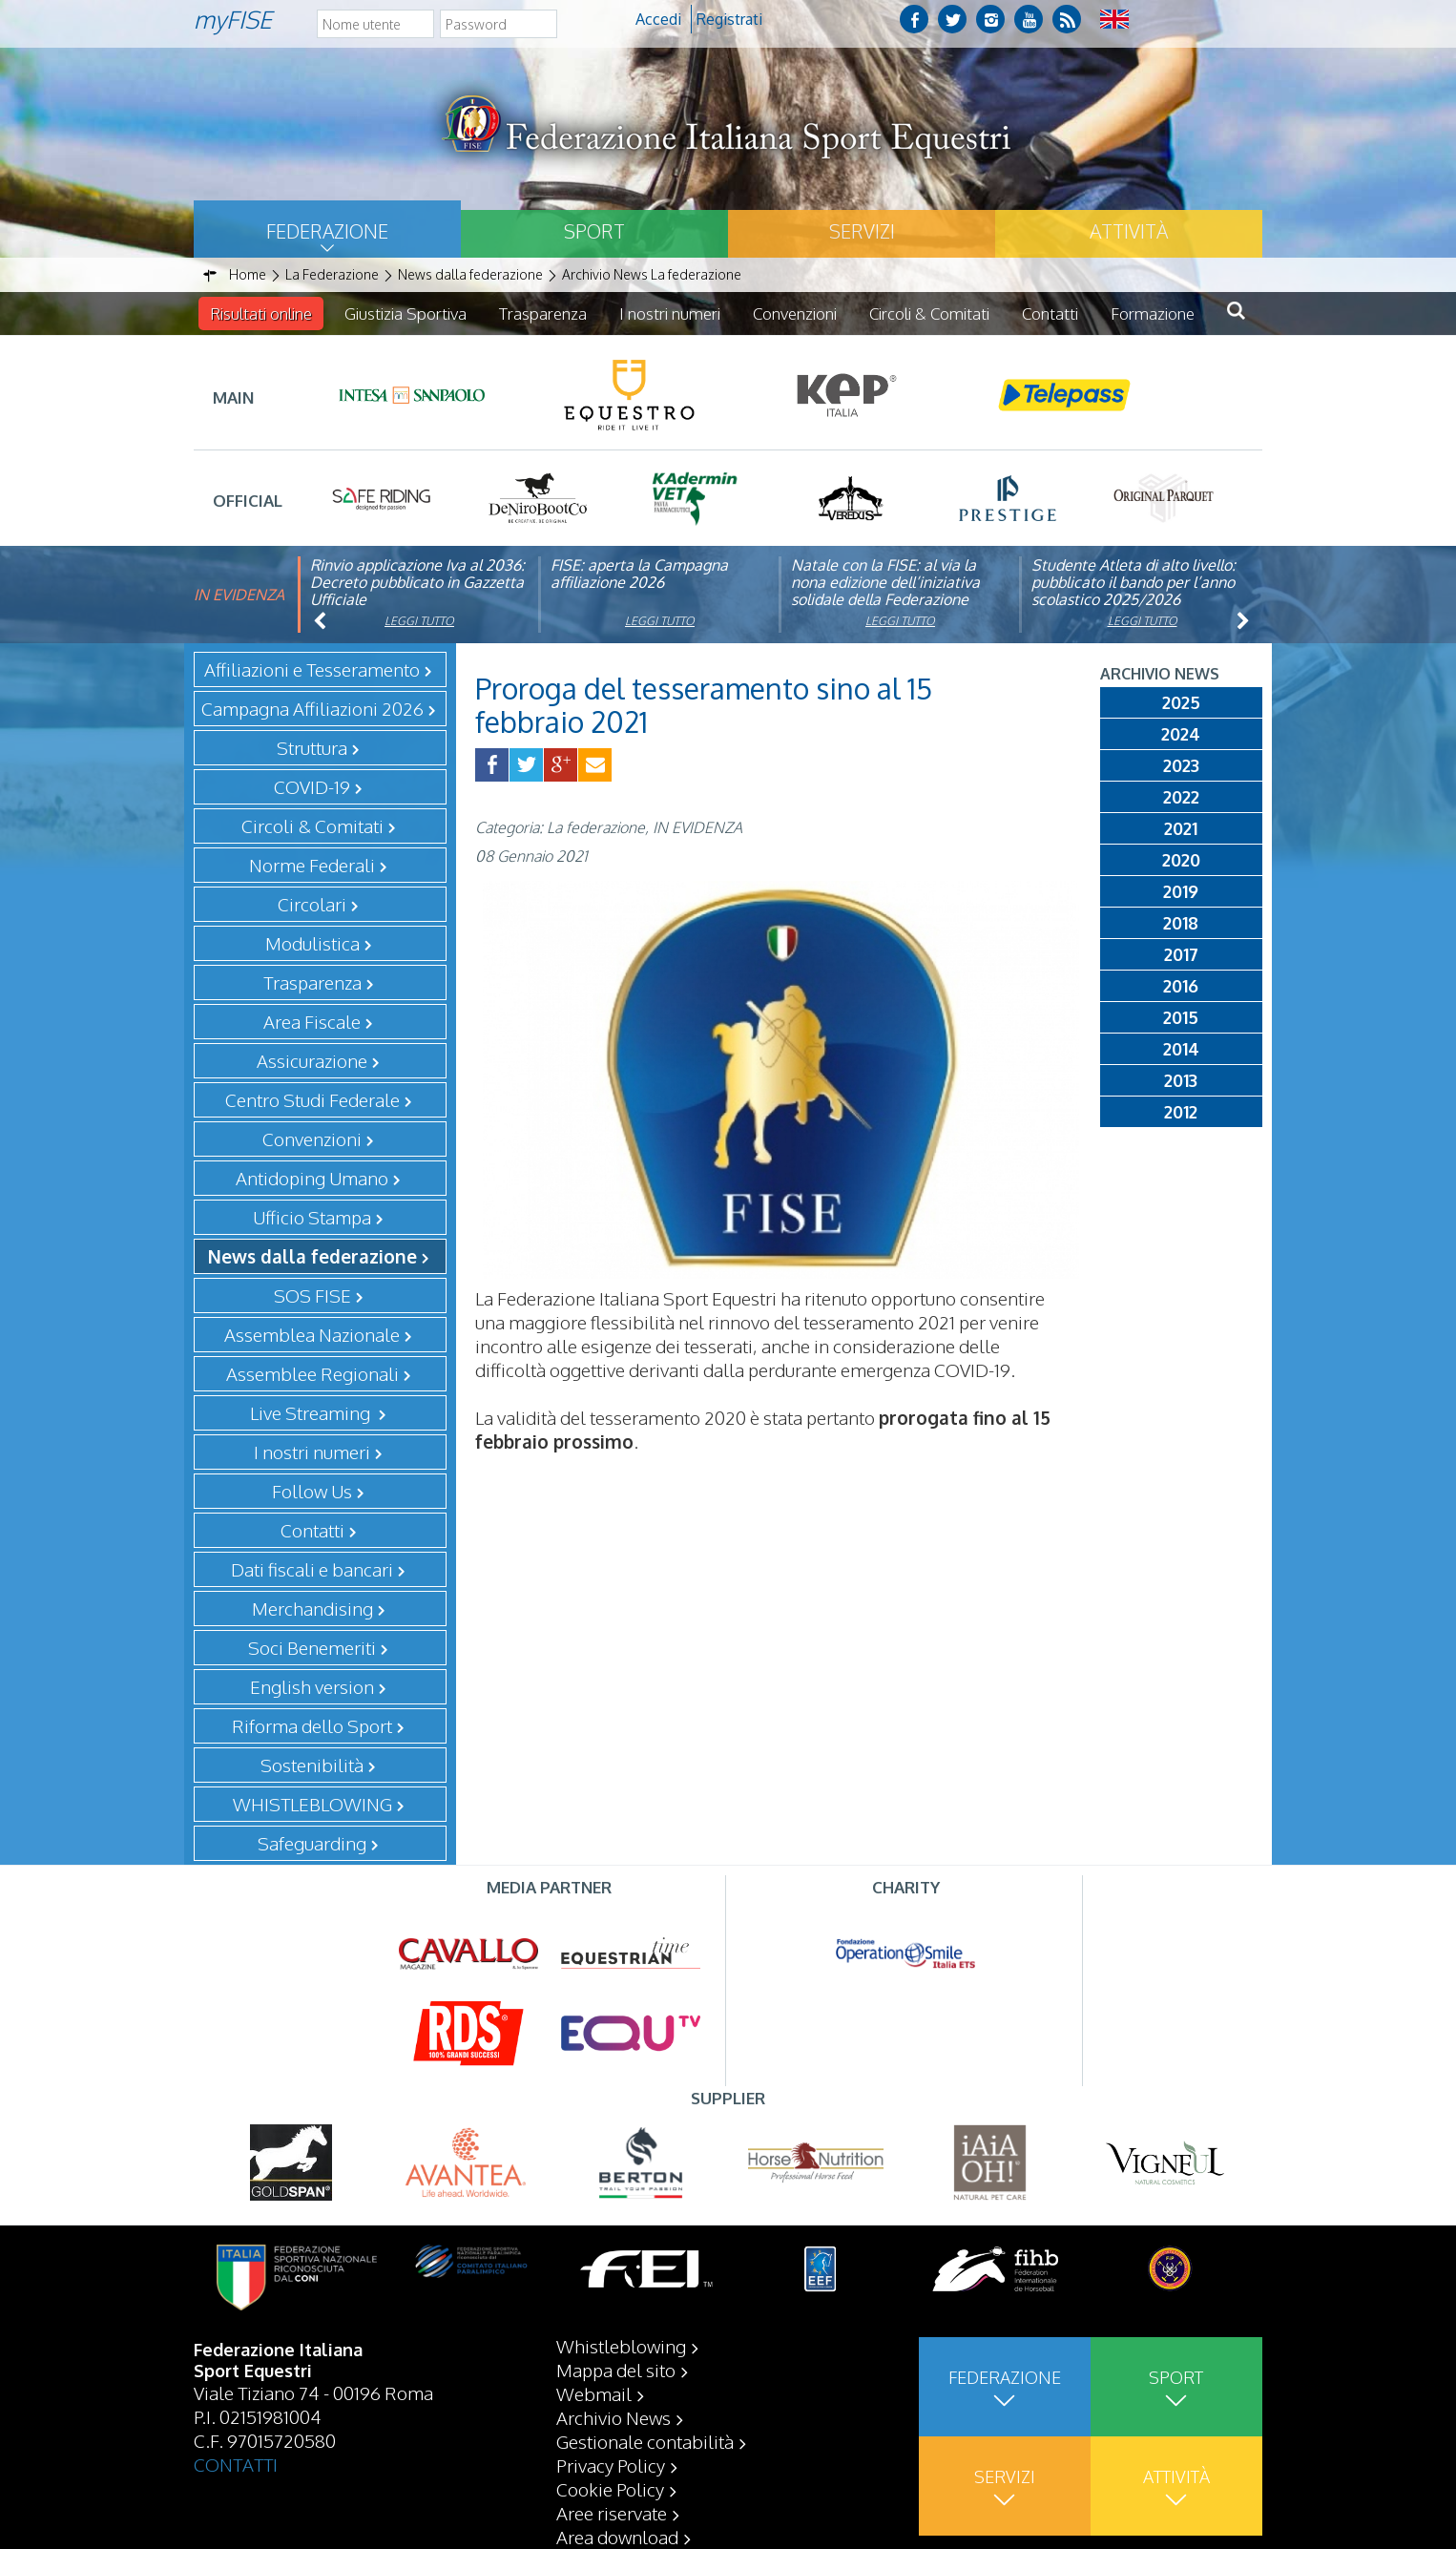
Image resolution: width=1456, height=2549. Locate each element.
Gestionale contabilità (645, 2441)
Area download (617, 2536)
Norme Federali (312, 864)
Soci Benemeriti (312, 1647)
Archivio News (613, 2417)
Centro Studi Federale (312, 1099)
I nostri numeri (669, 313)
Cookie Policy (610, 2488)
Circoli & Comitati (929, 313)
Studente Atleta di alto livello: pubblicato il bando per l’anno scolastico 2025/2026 (1133, 582)
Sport (594, 231)
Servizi (862, 231)
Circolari (312, 903)
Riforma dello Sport (312, 1725)
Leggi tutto (419, 621)
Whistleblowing (621, 2345)
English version (312, 1686)
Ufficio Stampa (312, 1216)
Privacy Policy (610, 2465)
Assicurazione (312, 1060)
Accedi (658, 19)
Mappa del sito (616, 2369)
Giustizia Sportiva (405, 313)
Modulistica (312, 942)
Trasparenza (543, 313)
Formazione (1153, 313)
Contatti (1050, 313)
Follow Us (312, 1490)
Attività (1129, 231)
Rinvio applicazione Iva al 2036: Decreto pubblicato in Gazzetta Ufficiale (417, 582)
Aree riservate (611, 2512)
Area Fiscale (312, 1021)
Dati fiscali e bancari (312, 1568)
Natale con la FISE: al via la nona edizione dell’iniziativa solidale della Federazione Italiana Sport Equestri (885, 590)
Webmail (594, 2393)
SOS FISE (312, 1295)
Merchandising (312, 1608)
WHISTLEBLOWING (312, 1803)
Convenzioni (795, 313)
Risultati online (261, 313)
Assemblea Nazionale (312, 1334)
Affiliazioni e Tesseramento (312, 669)
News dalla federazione (312, 1255)
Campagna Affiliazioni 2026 (312, 708)
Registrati (729, 19)
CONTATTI (236, 2464)
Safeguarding (312, 1842)
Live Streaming (312, 1412)
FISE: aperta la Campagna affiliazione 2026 (639, 573)
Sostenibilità (312, 1764)
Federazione (327, 231)
